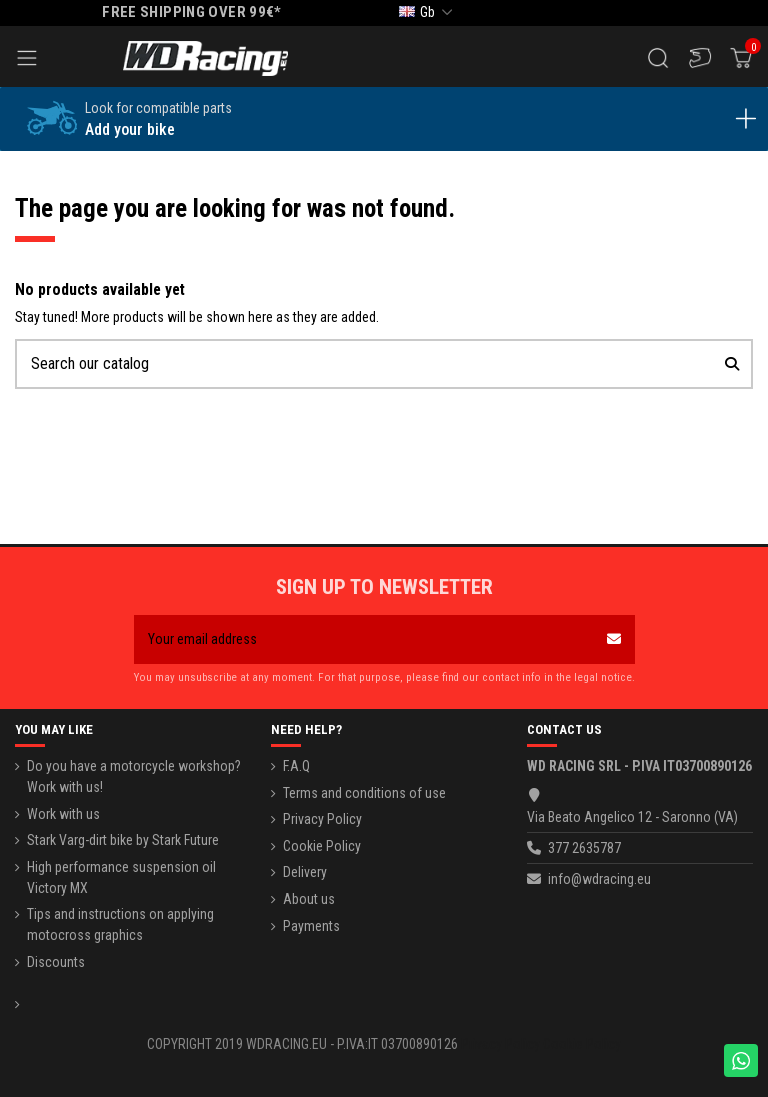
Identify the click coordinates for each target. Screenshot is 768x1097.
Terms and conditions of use (364, 793)
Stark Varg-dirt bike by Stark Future (123, 840)
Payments (311, 926)
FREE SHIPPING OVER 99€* (192, 12)
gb (427, 12)
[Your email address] (363, 639)
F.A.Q (296, 766)
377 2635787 (584, 848)
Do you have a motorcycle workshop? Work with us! (134, 776)
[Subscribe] (614, 639)
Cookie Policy (322, 846)
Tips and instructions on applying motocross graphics (120, 924)
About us (309, 899)
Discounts (56, 962)
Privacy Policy (322, 819)
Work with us (63, 814)
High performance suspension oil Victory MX (121, 877)
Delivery (305, 872)
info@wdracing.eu (599, 879)
